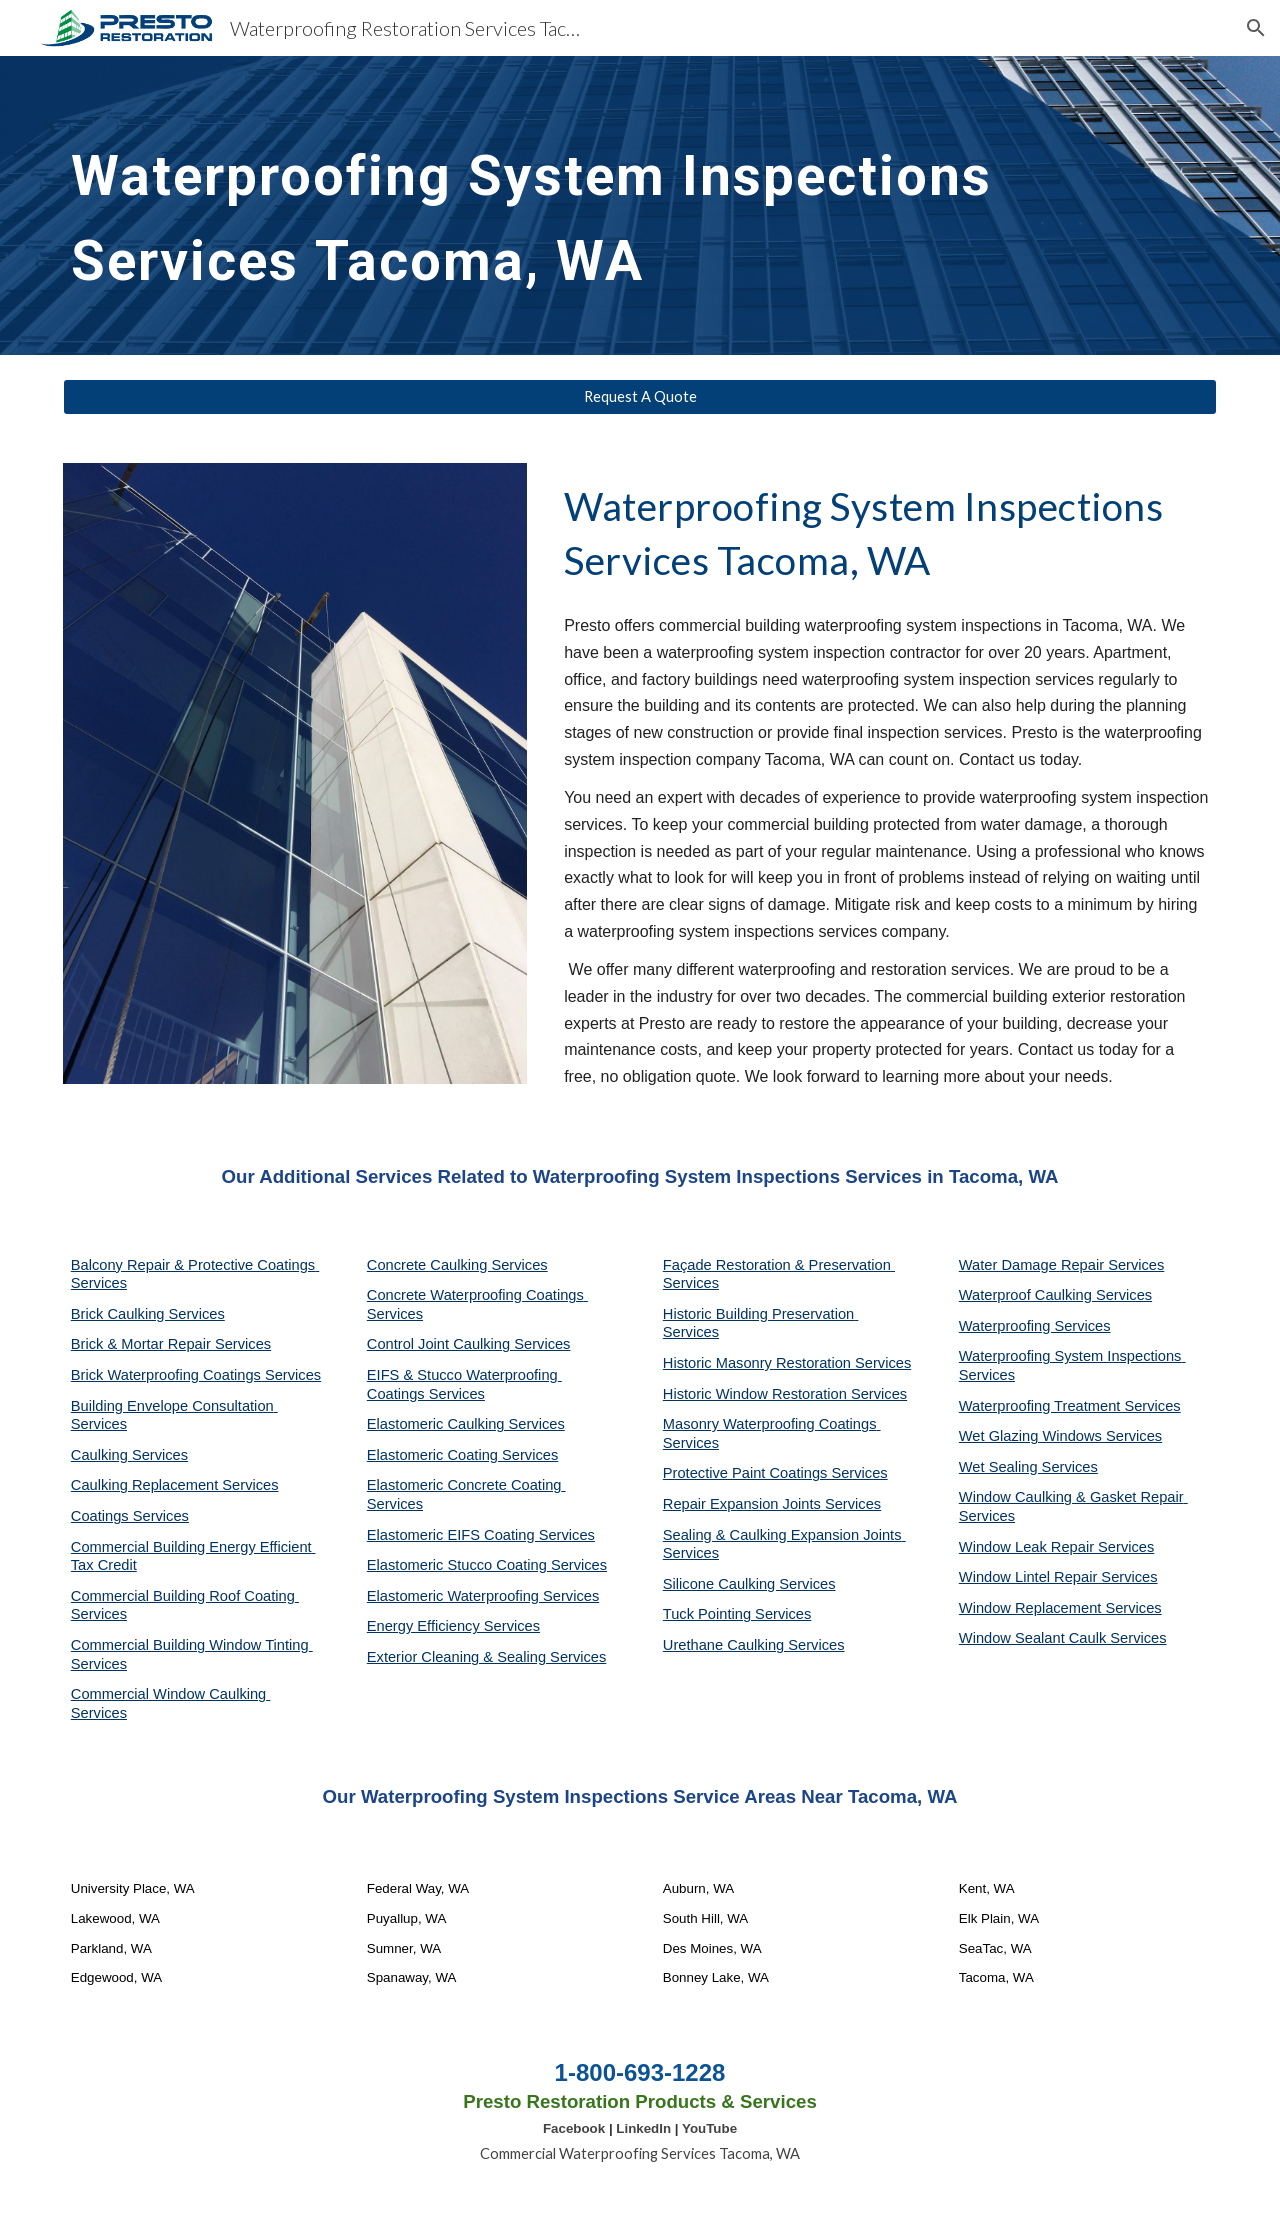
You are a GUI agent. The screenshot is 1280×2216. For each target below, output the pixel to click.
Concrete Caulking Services (457, 1265)
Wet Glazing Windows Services (1060, 1436)
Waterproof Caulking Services (1055, 1295)
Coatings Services (130, 1516)
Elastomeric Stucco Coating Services (487, 1565)
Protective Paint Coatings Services (775, 1473)
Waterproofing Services (1035, 1326)
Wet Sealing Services (1028, 1467)
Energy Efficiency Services (453, 1626)
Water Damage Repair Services (1062, 1265)
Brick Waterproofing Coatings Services (196, 1375)
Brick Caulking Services (148, 1314)
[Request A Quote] (640, 397)
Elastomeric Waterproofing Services (483, 1596)
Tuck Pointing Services (737, 1614)
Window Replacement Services (1060, 1608)
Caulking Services (129, 1455)
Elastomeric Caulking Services (466, 1424)
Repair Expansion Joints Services (772, 1504)
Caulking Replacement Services (175, 1485)
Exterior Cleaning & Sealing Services (487, 1657)
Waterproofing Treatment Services (1070, 1406)
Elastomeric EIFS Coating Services (481, 1535)
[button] (1256, 28)
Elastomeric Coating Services (462, 1455)
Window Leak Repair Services (1057, 1547)
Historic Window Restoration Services (785, 1394)
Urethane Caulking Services (754, 1645)
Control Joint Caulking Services (469, 1344)
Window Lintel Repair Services (1058, 1577)
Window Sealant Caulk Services (1063, 1638)
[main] (640, 205)
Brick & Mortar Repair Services (171, 1344)
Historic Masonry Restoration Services (787, 1363)
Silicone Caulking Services (749, 1584)
